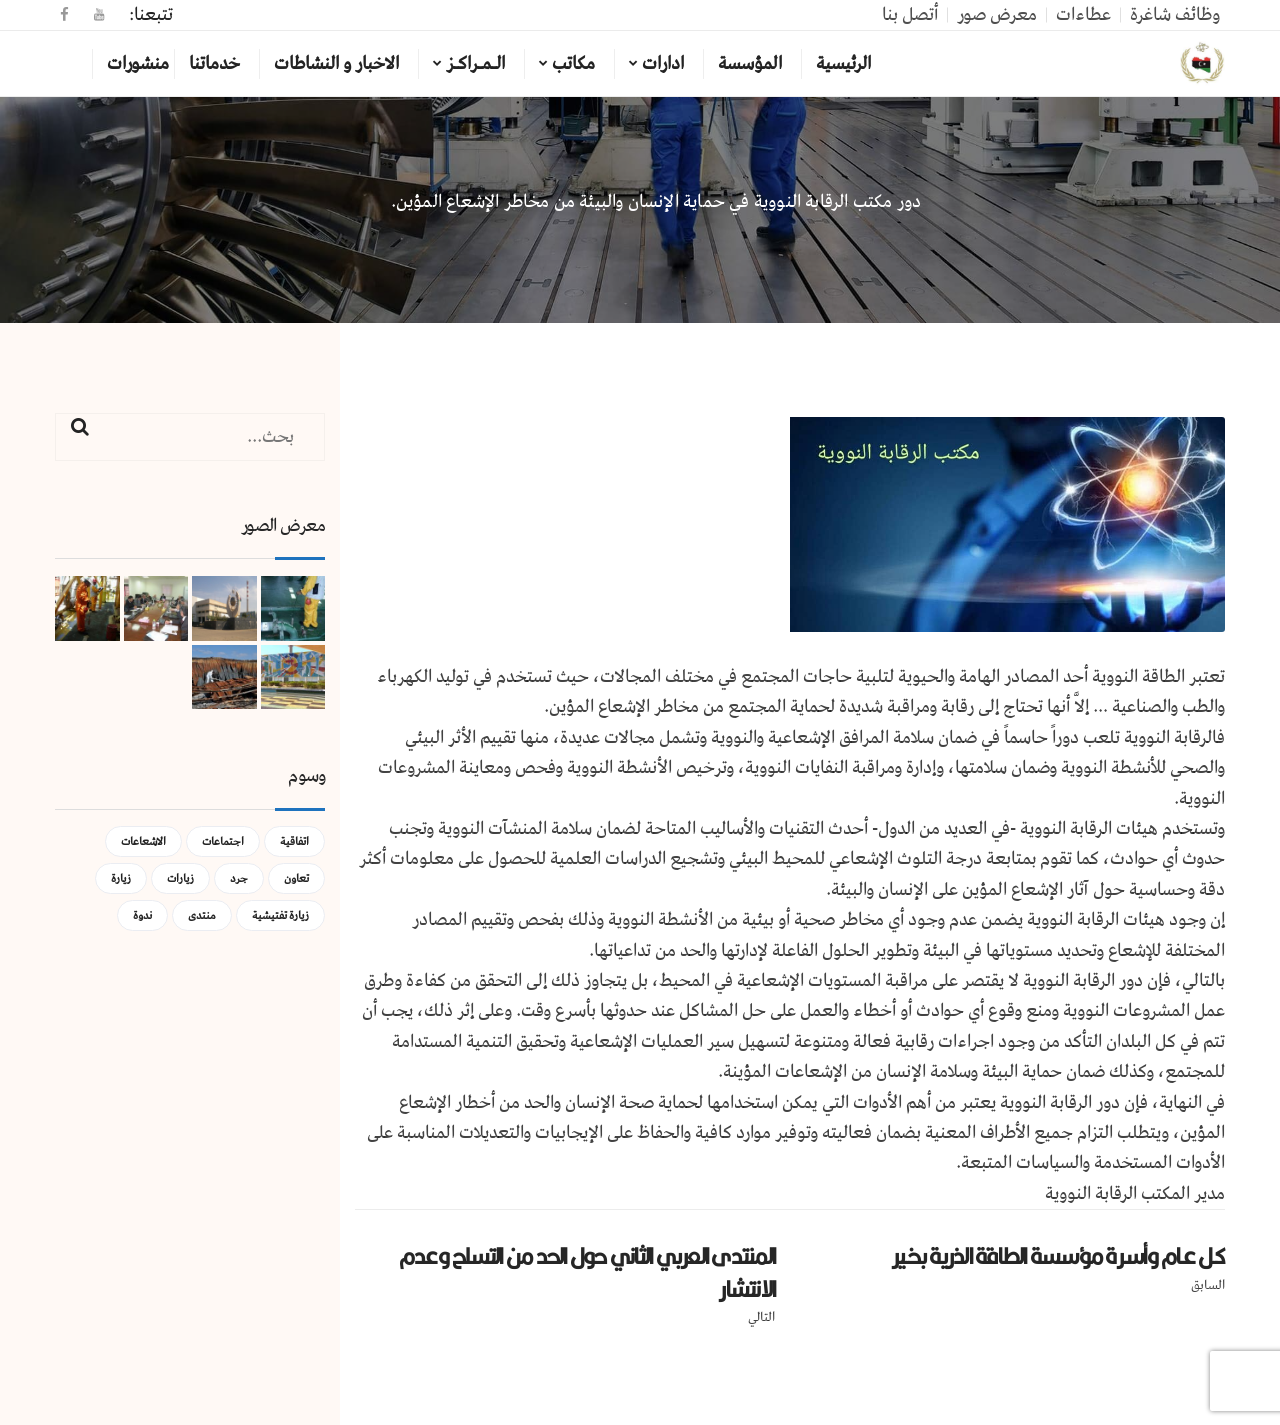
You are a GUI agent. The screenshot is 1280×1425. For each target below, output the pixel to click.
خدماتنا (214, 64)
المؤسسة (750, 64)
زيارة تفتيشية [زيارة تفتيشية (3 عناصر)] (280, 915)
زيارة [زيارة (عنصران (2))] (121, 878)
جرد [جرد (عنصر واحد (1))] (239, 878)
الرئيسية (843, 64)
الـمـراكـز (475, 64)
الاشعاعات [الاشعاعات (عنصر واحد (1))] (143, 841)
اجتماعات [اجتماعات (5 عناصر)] (223, 841)
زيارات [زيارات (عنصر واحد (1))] (180, 878)
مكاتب (573, 64)
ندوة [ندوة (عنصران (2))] (142, 915)
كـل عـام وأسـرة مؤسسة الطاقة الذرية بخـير (1058, 1256)
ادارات (663, 64)
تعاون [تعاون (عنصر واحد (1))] (296, 878)
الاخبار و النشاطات (336, 64)
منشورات (138, 64)
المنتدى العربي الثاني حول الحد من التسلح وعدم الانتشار (587, 1272)
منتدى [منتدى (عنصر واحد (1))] (202, 915)
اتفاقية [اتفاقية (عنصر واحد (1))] (294, 841)
